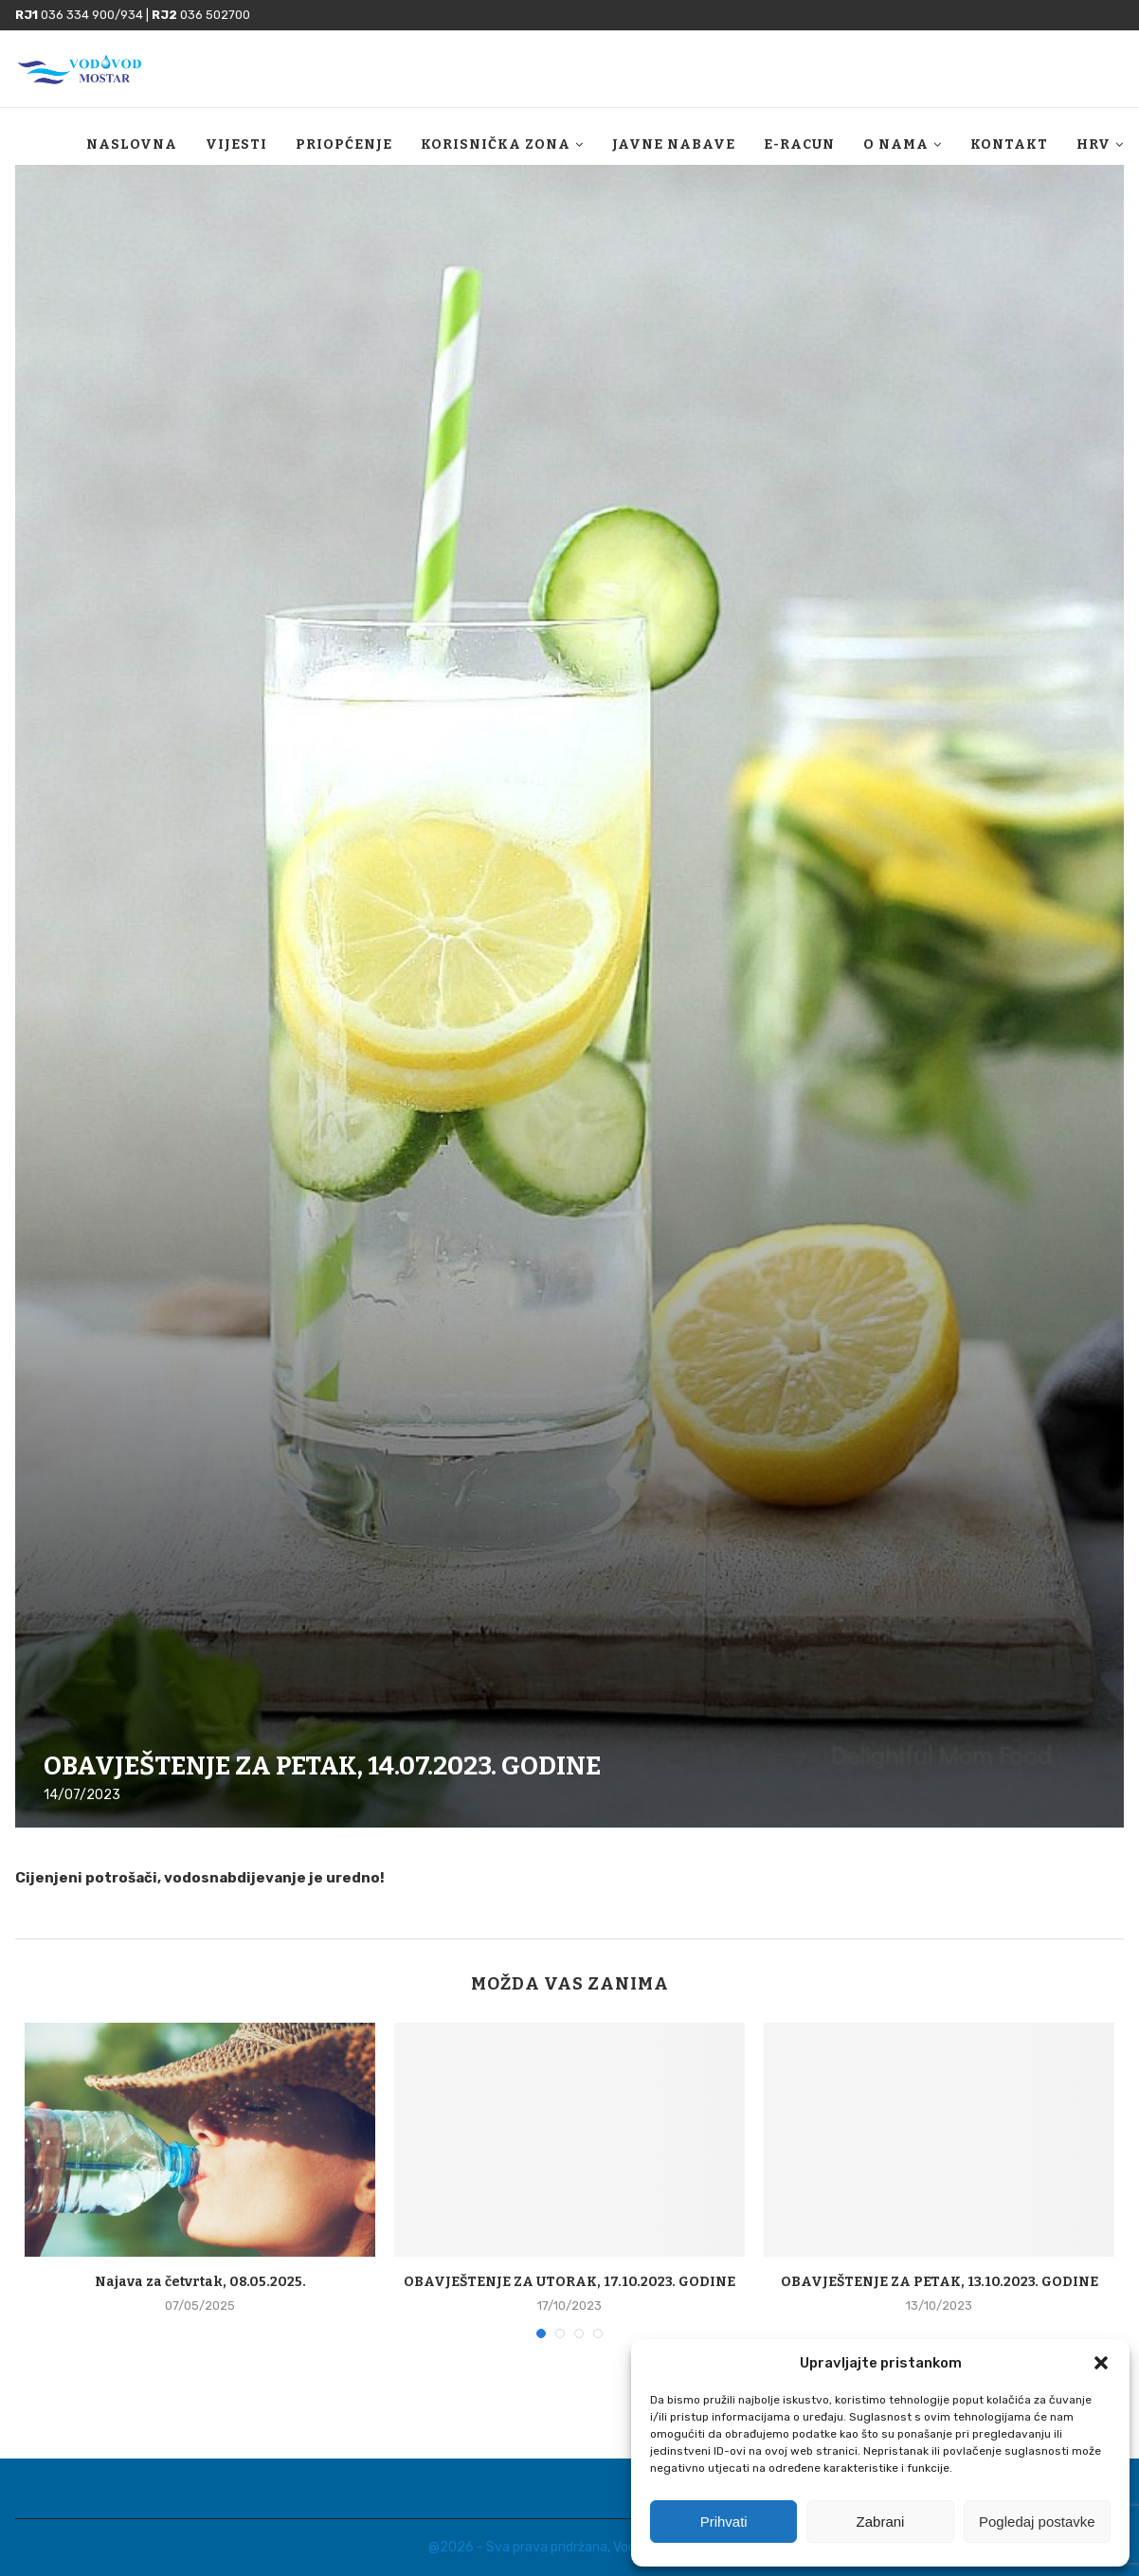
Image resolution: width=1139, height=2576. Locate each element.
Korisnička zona (495, 144)
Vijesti (236, 144)
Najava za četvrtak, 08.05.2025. (200, 2282)
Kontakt (1009, 144)
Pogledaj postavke (1037, 2521)
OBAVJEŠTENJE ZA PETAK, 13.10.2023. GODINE (939, 2282)
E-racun (799, 144)
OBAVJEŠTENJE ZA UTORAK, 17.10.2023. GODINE (569, 2282)
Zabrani (881, 2521)
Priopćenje (344, 144)
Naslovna (131, 144)
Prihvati (724, 2521)
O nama (896, 144)
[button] (1101, 2362)
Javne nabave (673, 144)
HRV (1093, 144)
